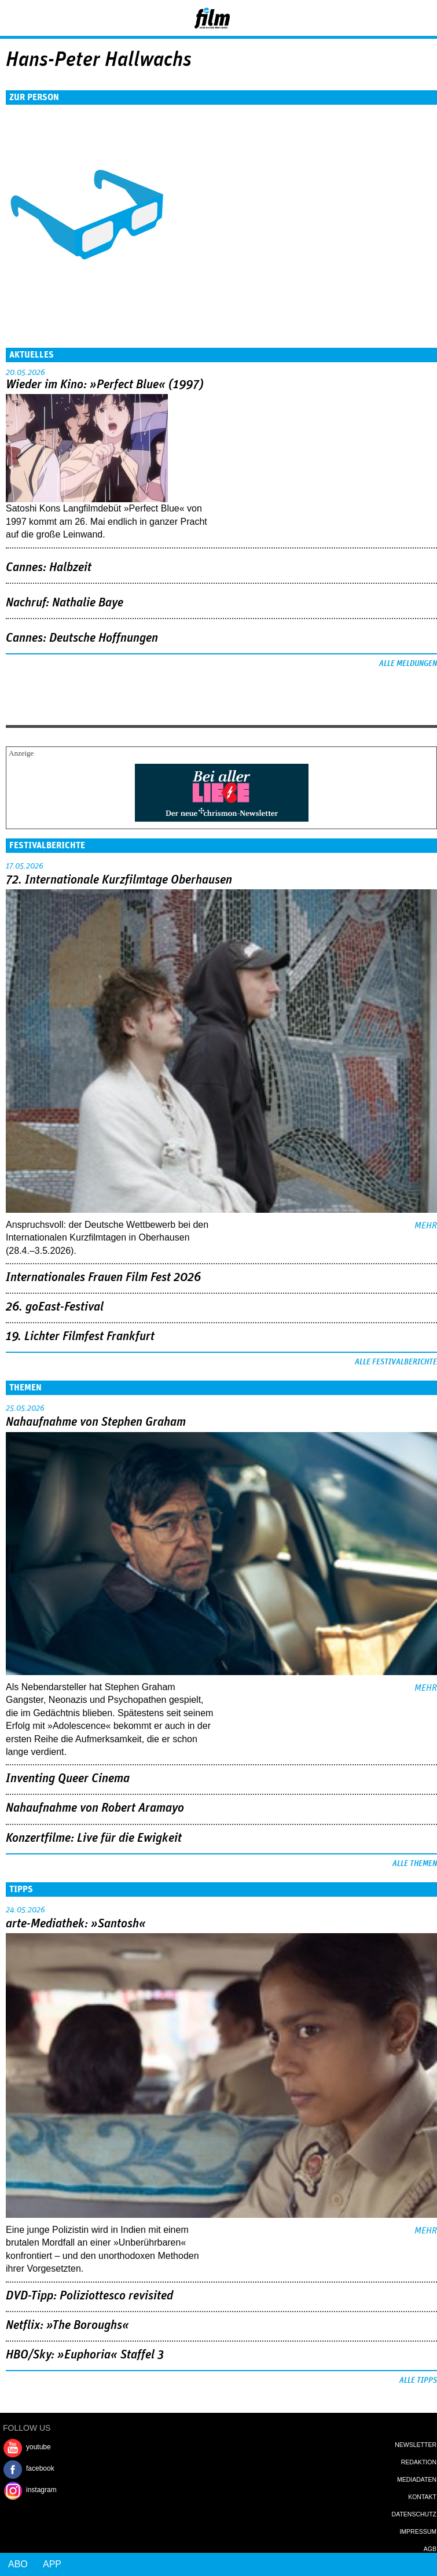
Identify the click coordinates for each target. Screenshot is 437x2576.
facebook (40, 2468)
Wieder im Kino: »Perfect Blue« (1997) (105, 384)
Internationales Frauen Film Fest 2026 (103, 1277)
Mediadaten (416, 2479)
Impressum (417, 2531)
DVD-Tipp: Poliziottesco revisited (89, 2296)
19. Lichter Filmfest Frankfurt (80, 1336)
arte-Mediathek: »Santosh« (76, 1924)
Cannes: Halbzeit (48, 567)
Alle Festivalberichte (396, 1362)
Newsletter (415, 2444)
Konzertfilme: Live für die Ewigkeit (94, 1838)
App (52, 2564)
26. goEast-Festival (55, 1307)
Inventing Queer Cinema (68, 1778)
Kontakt (422, 2496)
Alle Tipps (418, 2380)
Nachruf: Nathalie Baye (64, 603)
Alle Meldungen (408, 664)
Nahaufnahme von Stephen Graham (96, 1422)
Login (397, 20)
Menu (14, 17)
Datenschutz (414, 2514)
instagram (41, 2490)
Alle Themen (414, 1864)
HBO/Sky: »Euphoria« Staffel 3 (85, 2355)
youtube (38, 2447)
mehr (425, 1225)
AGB (430, 2548)
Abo (18, 2564)
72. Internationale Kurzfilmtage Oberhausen (119, 880)
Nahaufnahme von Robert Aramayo (95, 1808)
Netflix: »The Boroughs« (67, 2325)
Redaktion (418, 2462)
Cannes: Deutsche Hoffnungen (82, 638)
